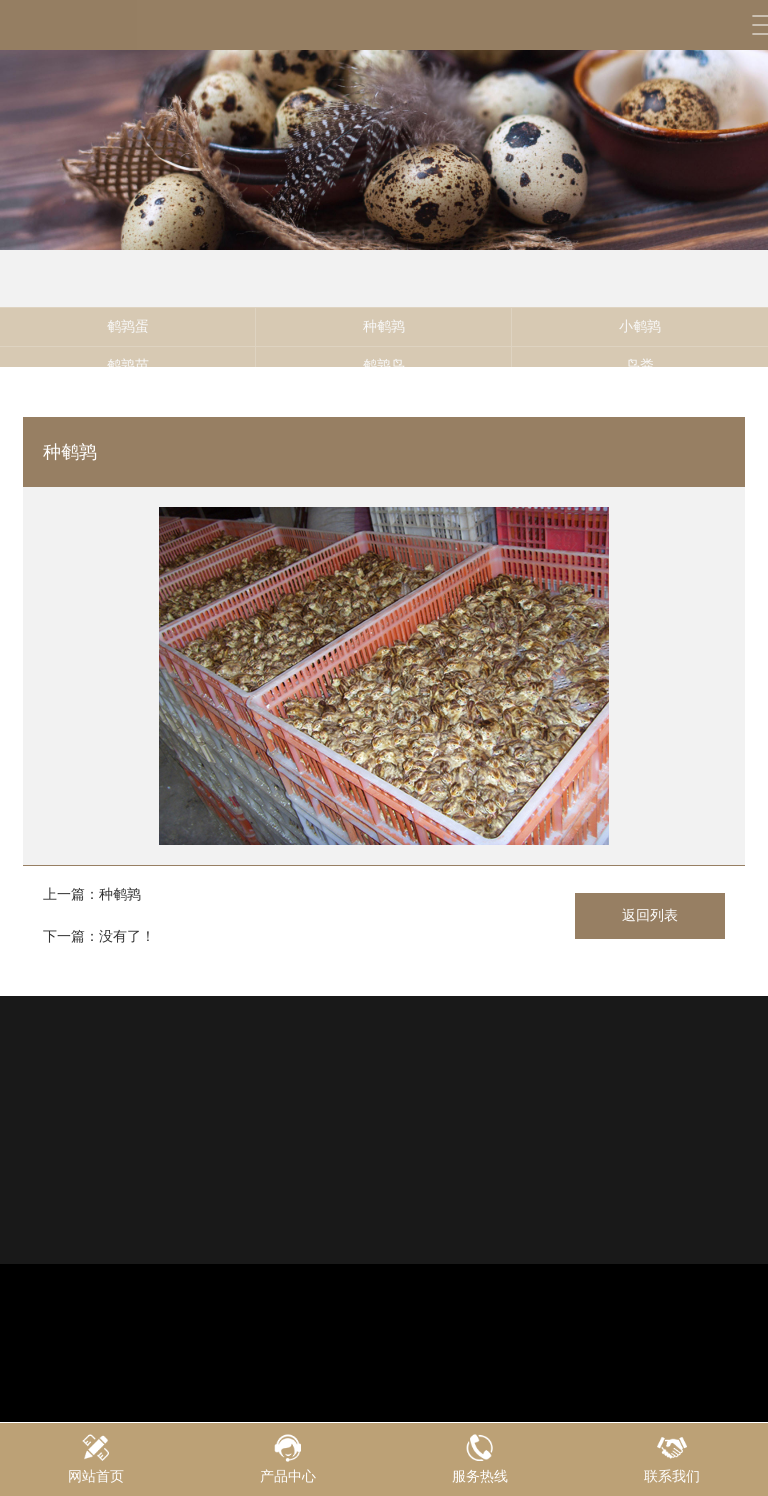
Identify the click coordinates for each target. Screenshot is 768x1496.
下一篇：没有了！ (99, 936)
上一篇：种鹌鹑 (92, 894)
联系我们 (672, 1458)
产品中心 (288, 1458)
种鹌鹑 (384, 338)
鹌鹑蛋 (128, 338)
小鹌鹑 (640, 338)
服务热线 (480, 1458)
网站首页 (96, 1458)
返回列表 (650, 915)
